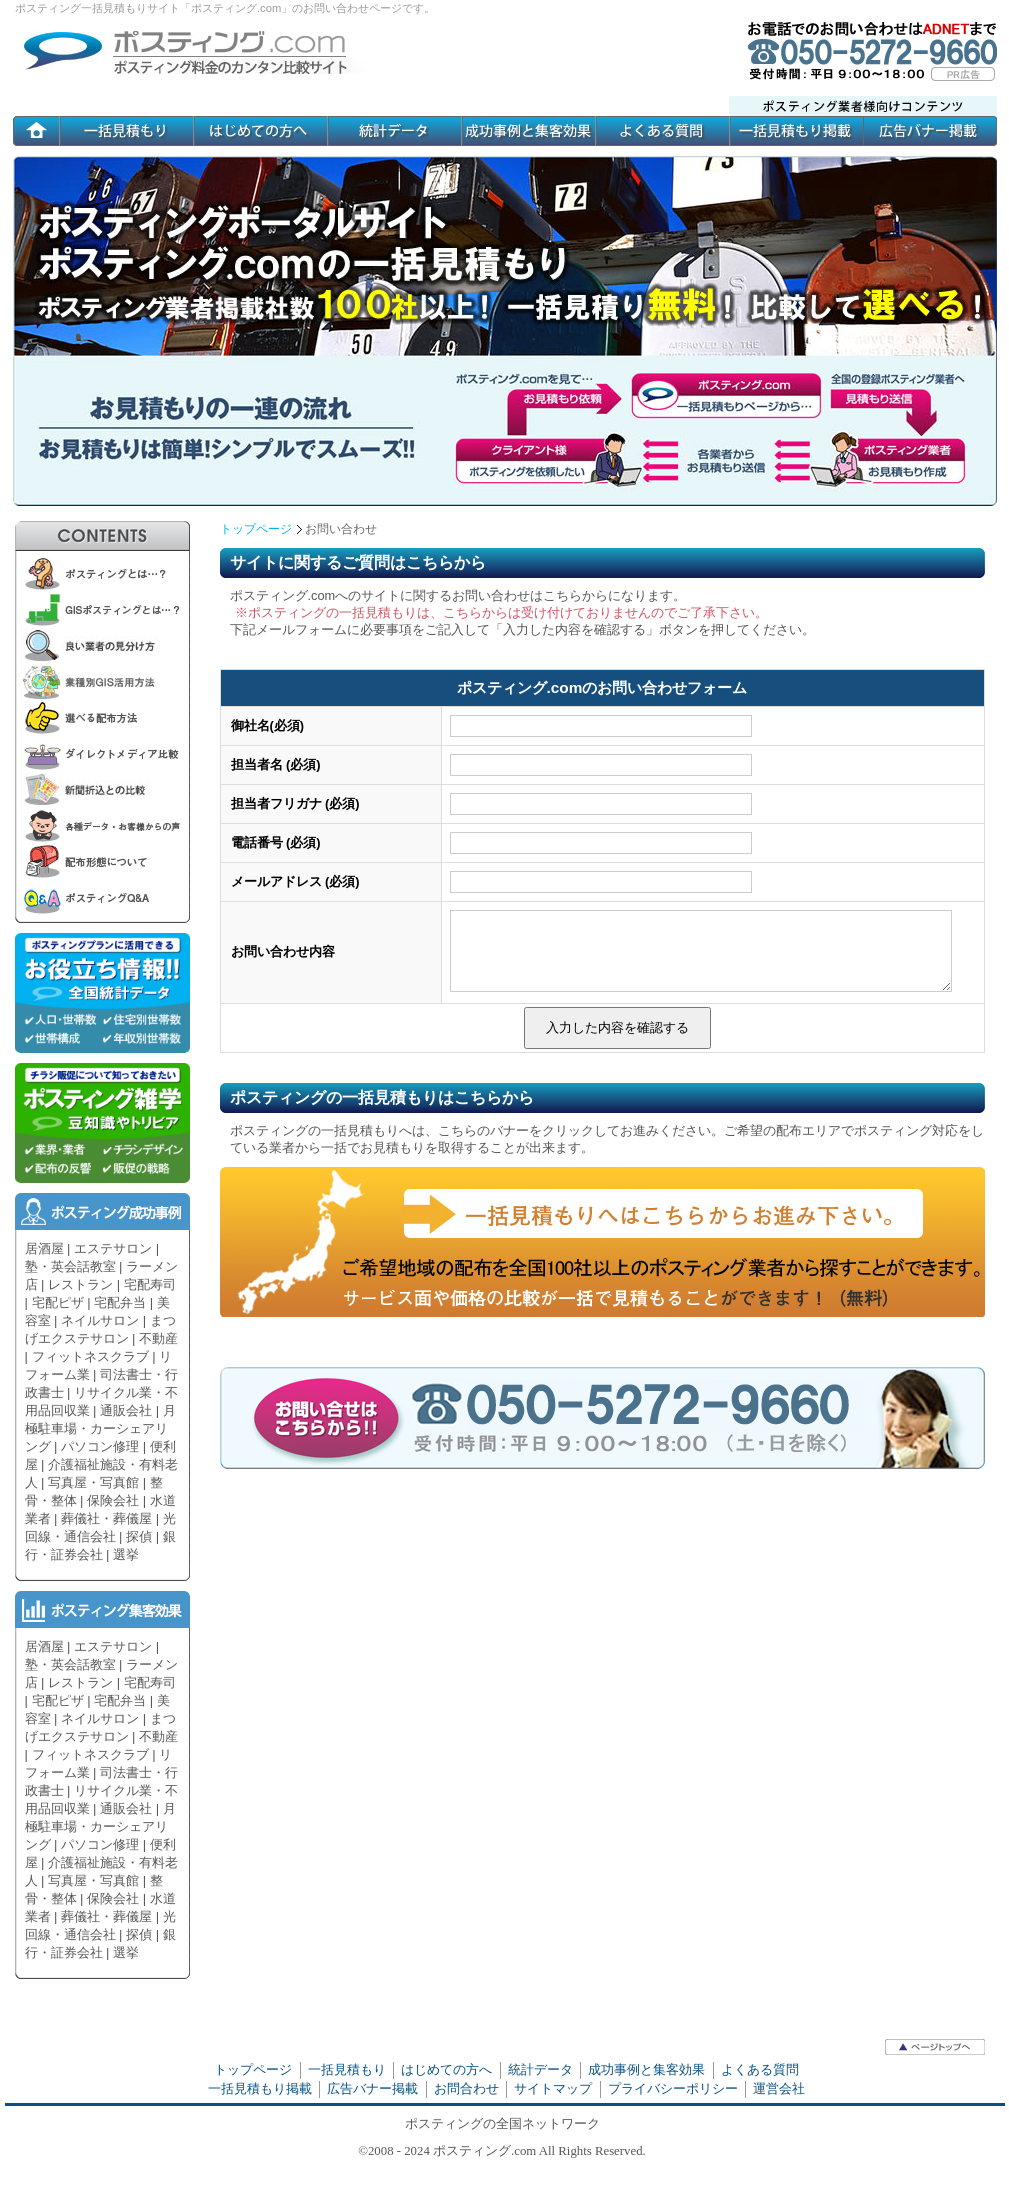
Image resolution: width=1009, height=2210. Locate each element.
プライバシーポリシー (673, 2088)
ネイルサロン (100, 1320)
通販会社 (126, 1410)
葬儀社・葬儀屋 (106, 1518)
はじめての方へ (446, 2069)
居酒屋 (44, 1248)
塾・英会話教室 (70, 1266)
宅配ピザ (58, 1302)
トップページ (256, 529)
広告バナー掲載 (372, 2088)
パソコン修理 (100, 1446)
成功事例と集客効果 (646, 2069)
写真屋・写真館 (93, 1482)
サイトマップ (553, 2088)
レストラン (80, 1284)
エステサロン (113, 1248)
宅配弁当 (120, 1302)
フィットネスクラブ (90, 1356)
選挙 (126, 1554)
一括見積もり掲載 (260, 2088)
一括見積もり (347, 2069)
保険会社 (113, 1500)
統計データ (540, 2069)
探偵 (139, 1536)
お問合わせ (466, 2088)
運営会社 (779, 2088)
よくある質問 (760, 2069)
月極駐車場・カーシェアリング (100, 1428)
